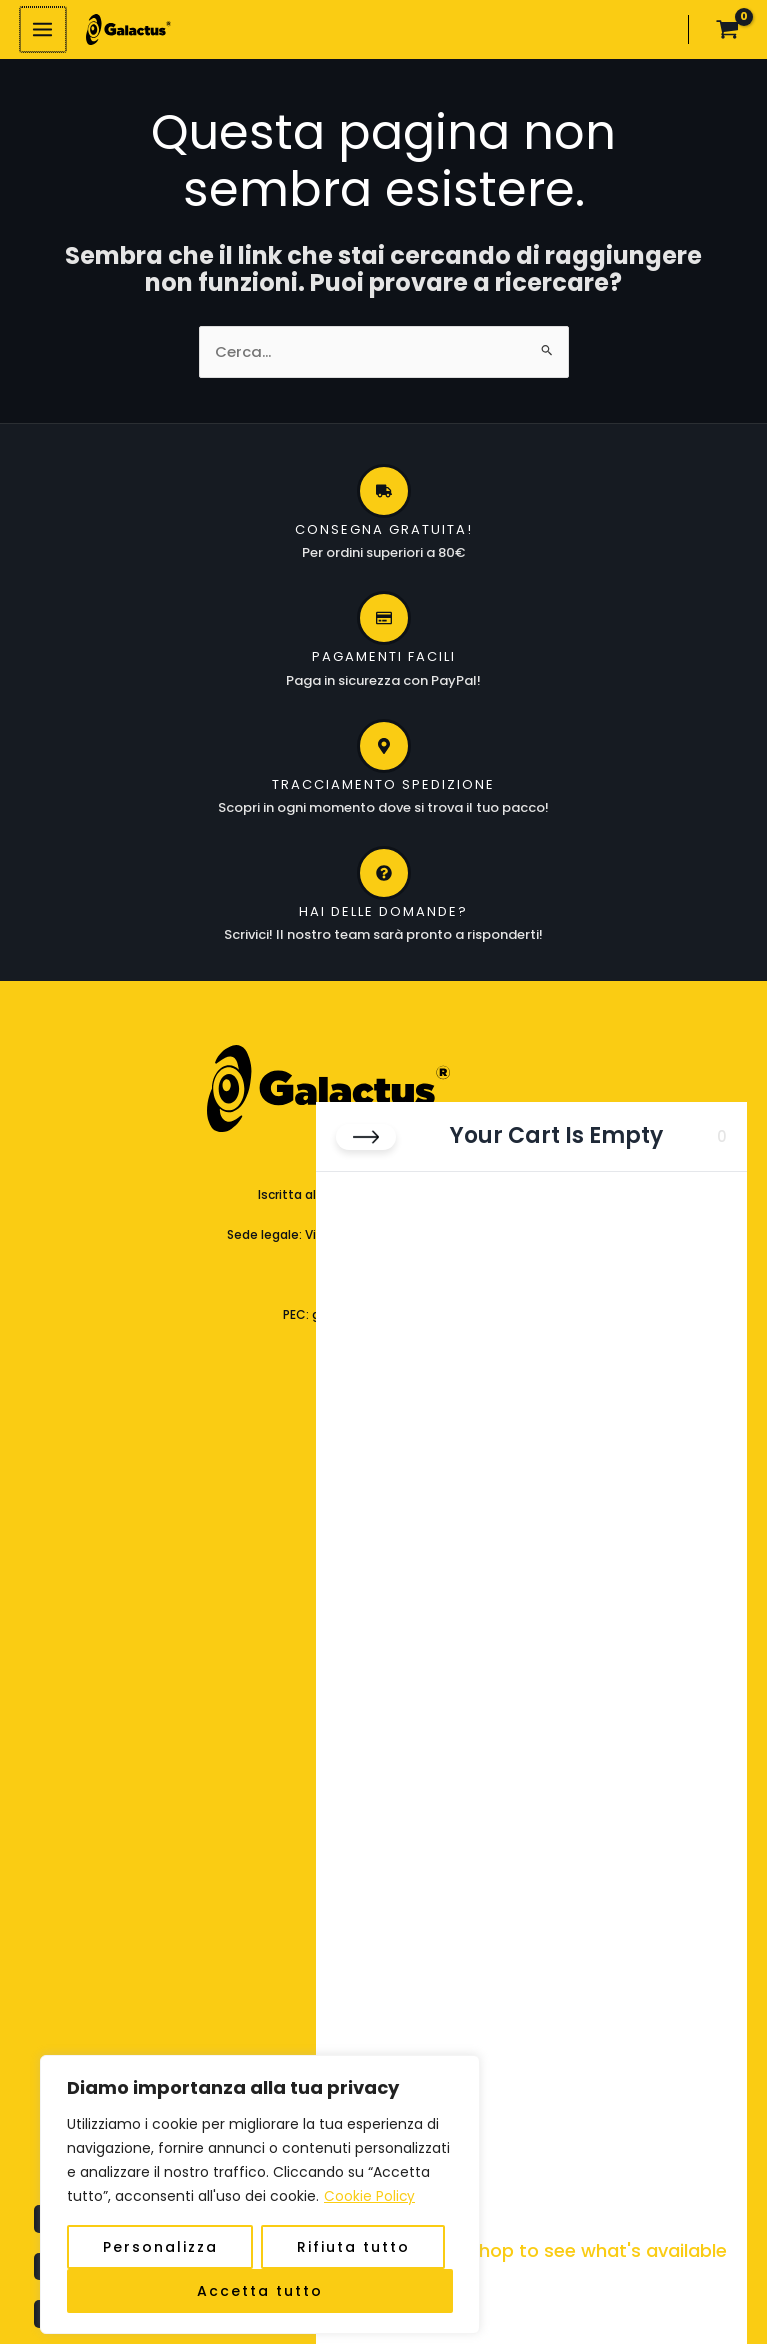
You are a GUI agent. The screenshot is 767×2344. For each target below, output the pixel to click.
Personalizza (160, 2217)
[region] (260, 2165)
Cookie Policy (370, 2167)
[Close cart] (366, 1107)
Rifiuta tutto (353, 2217)
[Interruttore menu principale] (42, 31)
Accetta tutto (260, 2261)
